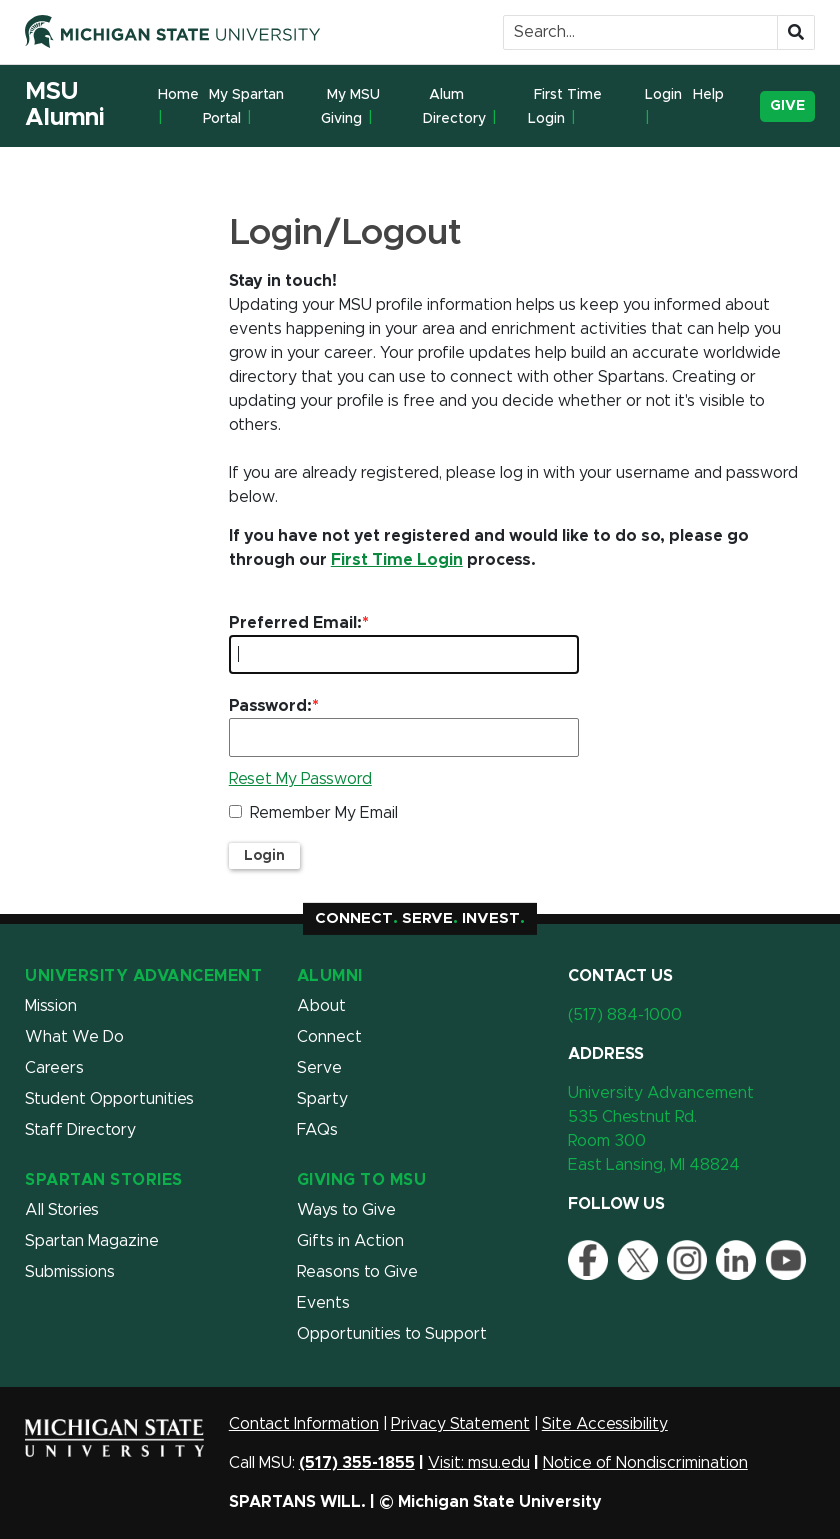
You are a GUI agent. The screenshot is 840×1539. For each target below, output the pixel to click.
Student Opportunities (109, 1099)
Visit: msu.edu (479, 1463)
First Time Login (565, 107)
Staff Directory (80, 1130)
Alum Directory (454, 107)
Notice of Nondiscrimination (645, 1463)
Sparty (322, 1099)
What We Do (74, 1037)
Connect (329, 1037)
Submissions (70, 1272)
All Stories (62, 1210)
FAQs (317, 1130)
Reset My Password (300, 779)
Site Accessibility (605, 1424)
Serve (319, 1068)
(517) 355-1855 (357, 1463)
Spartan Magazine (92, 1241)
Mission (51, 1006)
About (321, 1006)
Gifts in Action (350, 1241)
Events (323, 1303)
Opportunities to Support (392, 1334)
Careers (54, 1068)
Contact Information (304, 1424)
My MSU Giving (350, 107)
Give (787, 106)
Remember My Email (324, 813)
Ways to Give (346, 1210)
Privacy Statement (460, 1424)
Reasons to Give (357, 1272)
